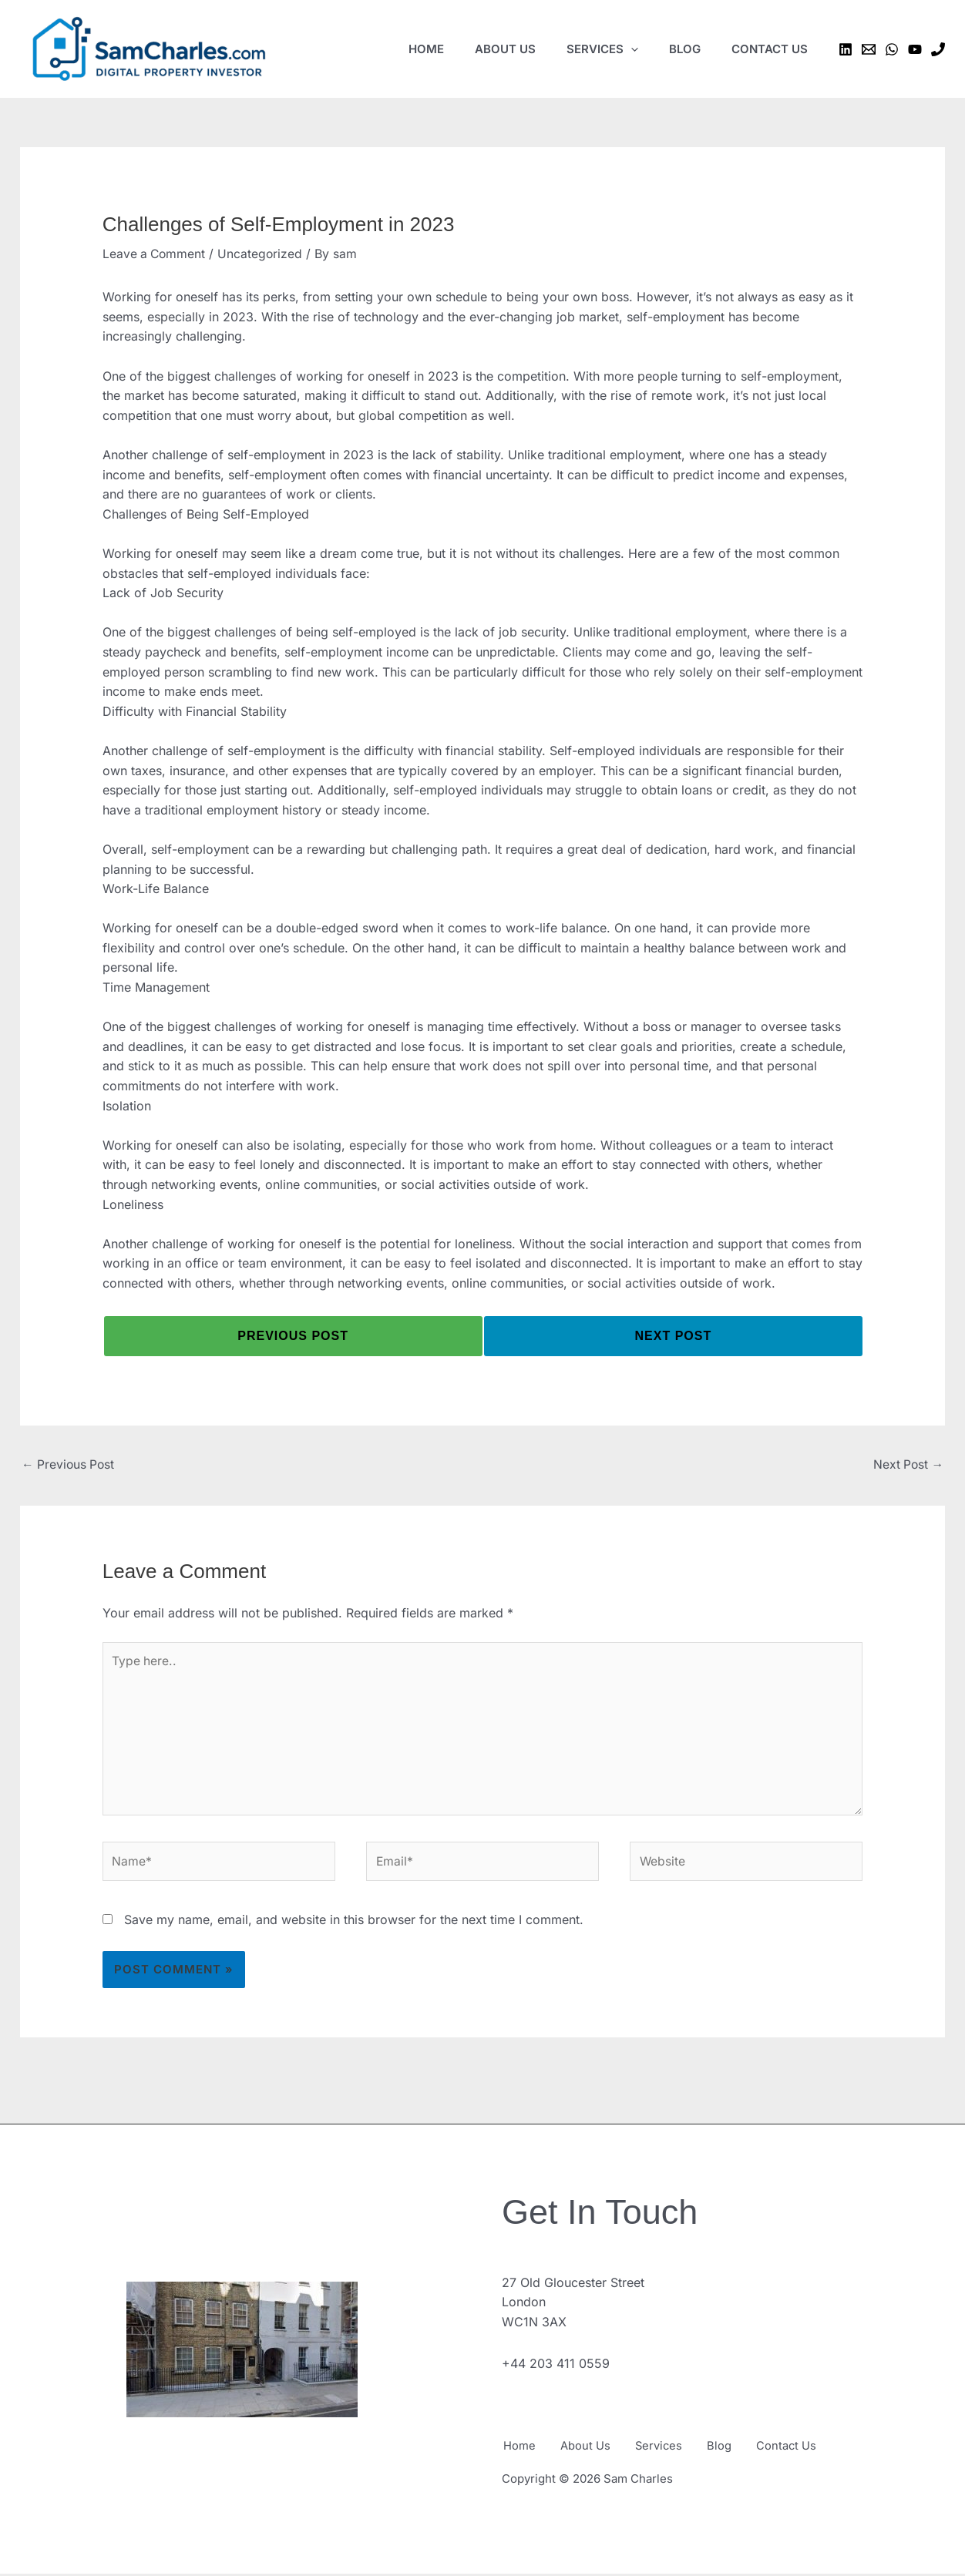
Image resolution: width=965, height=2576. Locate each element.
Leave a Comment (155, 253)
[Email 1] (869, 49)
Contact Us (803, 2450)
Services (666, 2450)
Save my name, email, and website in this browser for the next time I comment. (353, 1924)
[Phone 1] (938, 49)
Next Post (907, 1464)
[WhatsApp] (892, 49)
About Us (588, 2450)
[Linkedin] (845, 49)
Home (518, 2450)
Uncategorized (263, 253)
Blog (732, 2450)
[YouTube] (915, 49)
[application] (631, 49)
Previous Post (69, 1464)
